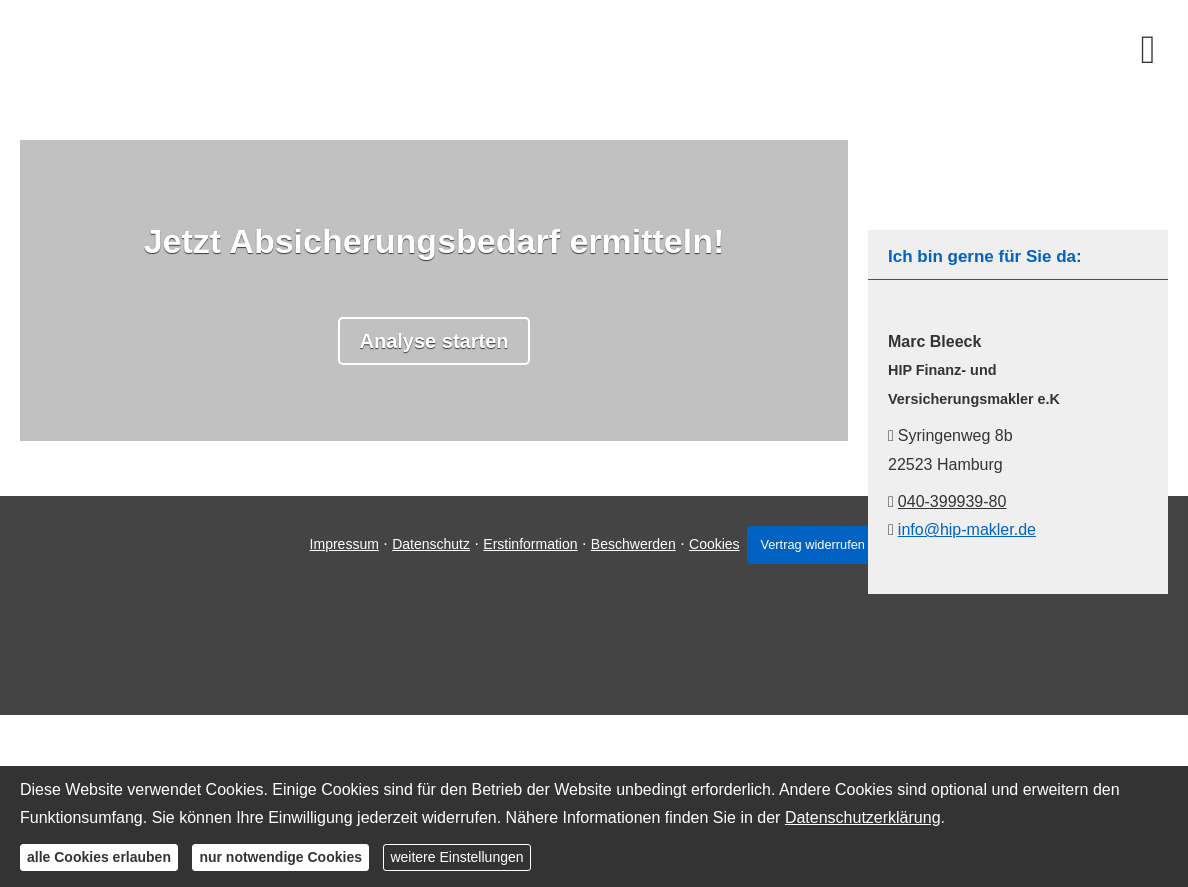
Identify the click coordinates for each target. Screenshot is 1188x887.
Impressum (337, 641)
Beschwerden (626, 641)
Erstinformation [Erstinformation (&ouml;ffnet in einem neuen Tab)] (524, 641)
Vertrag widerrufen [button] (816, 641)
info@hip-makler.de (967, 529)
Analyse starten (434, 341)
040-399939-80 (952, 501)
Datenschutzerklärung (863, 817)
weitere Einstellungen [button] (456, 857)
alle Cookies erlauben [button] (99, 857)
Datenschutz (425, 641)
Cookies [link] (708, 641)
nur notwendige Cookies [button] (280, 857)
